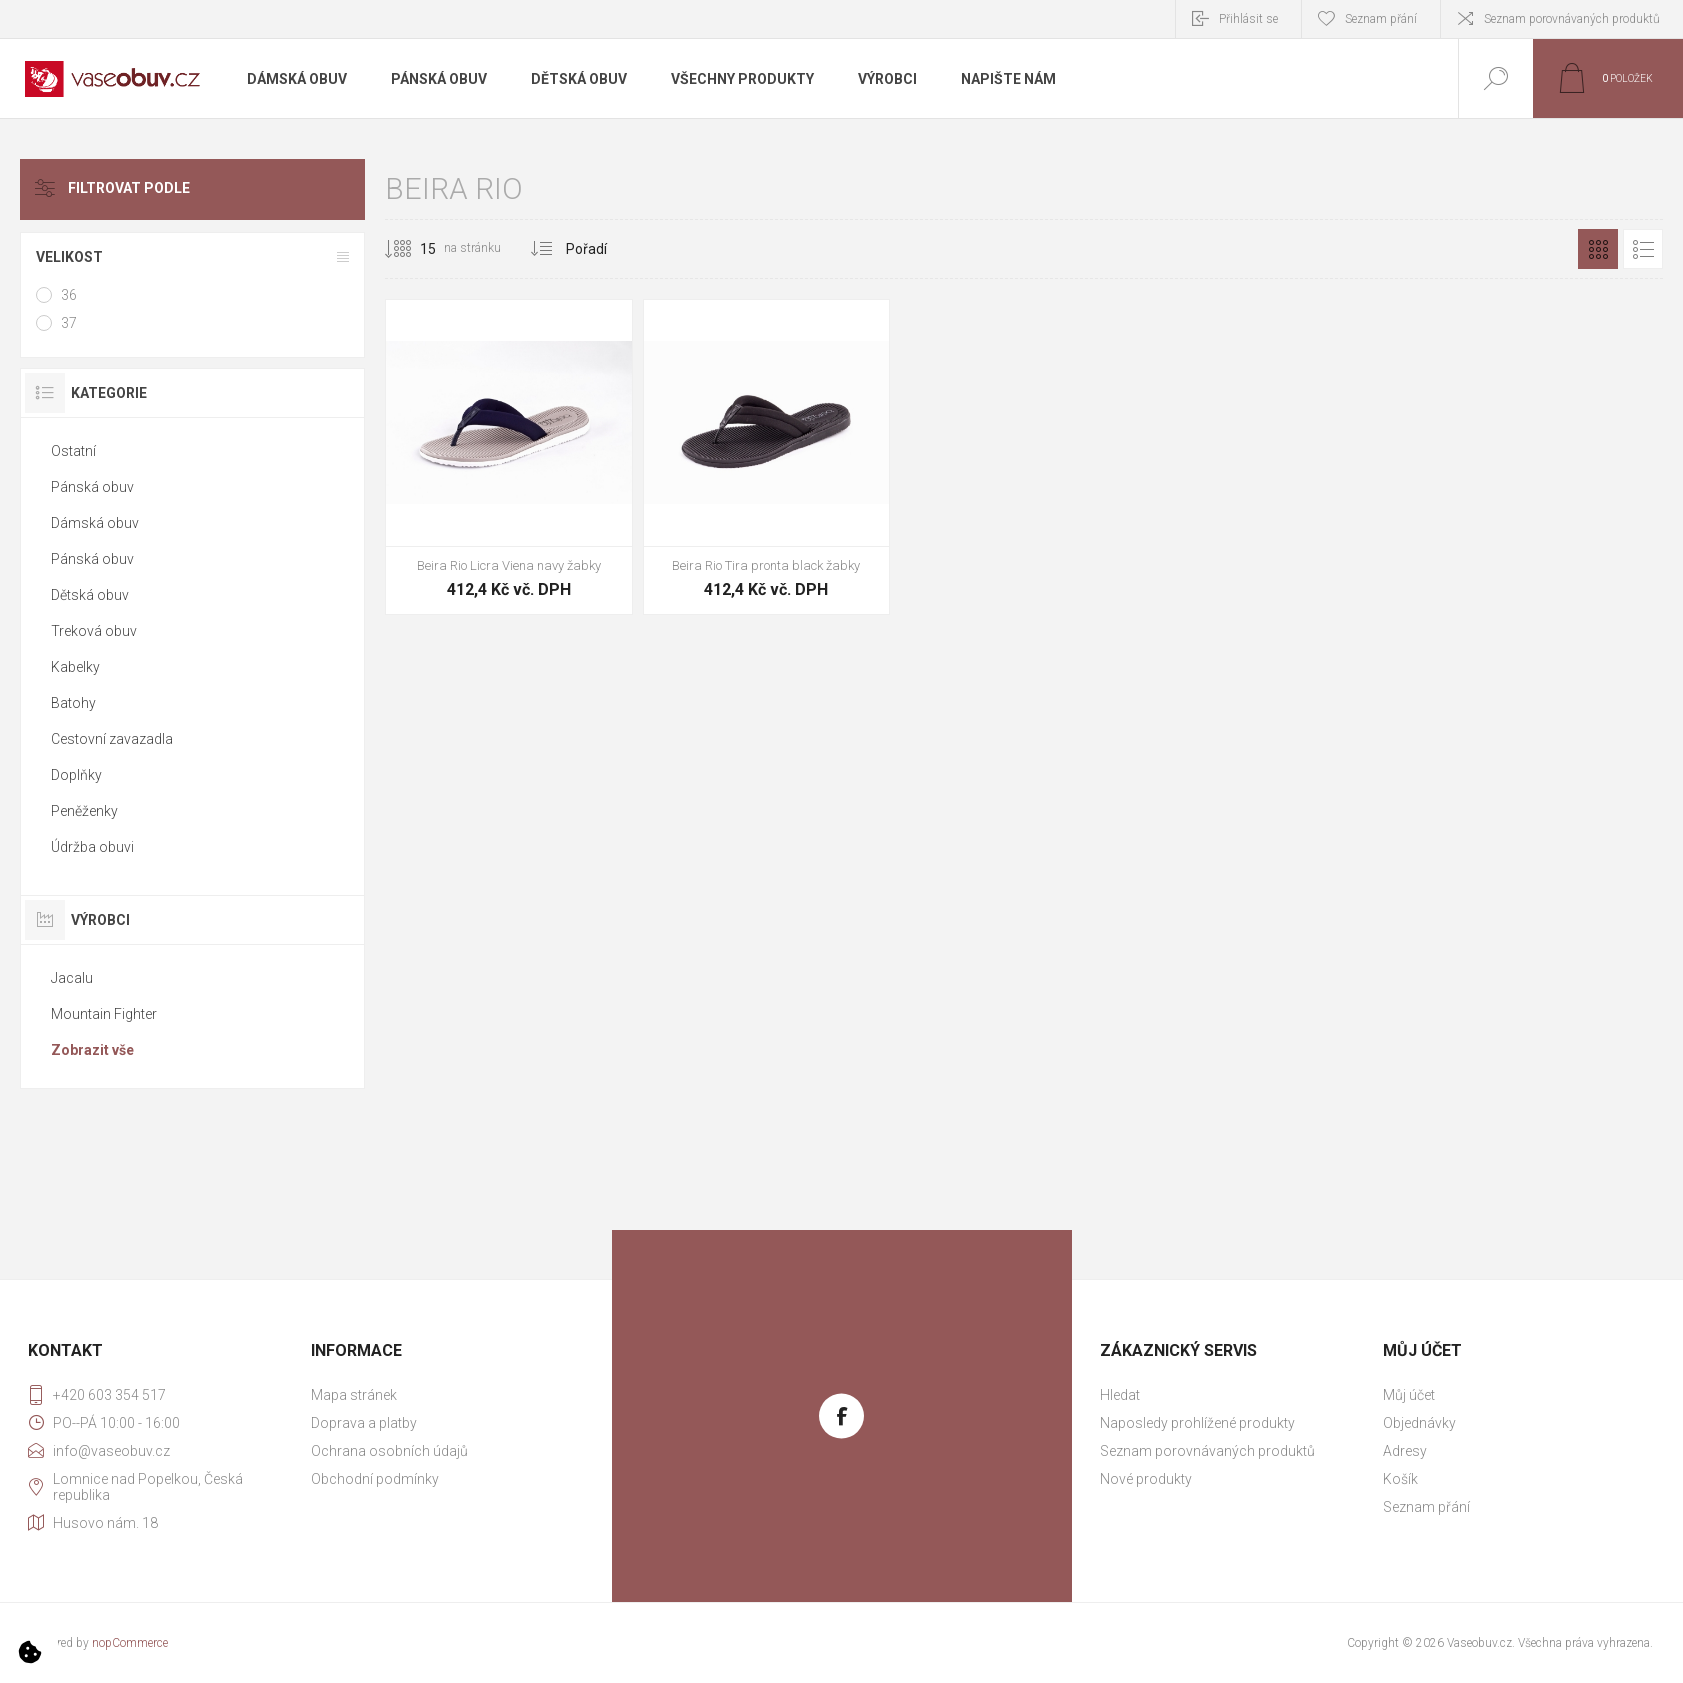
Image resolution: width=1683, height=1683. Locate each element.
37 (69, 323)
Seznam (1643, 249)
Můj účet (1409, 1395)
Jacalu (72, 978)
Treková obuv (94, 631)
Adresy (1405, 1451)
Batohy (73, 703)
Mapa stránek (354, 1395)
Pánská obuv (92, 487)
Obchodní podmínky (375, 1479)
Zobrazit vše (92, 1050)
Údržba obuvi (92, 847)
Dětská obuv (90, 595)
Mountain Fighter (104, 1014)
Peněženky (84, 811)
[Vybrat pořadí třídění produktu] (640, 249)
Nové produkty (1146, 1479)
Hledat (1120, 1395)
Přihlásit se (1248, 19)
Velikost (69, 257)
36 (69, 295)
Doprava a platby (364, 1423)
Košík (1400, 1479)
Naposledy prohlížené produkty (1197, 1423)
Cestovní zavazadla (112, 739)
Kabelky (75, 667)
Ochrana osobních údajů (389, 1451)
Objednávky (1419, 1423)
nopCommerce (130, 1643)
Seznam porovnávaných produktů (1572, 19)
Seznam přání (1426, 1507)
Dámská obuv (95, 523)
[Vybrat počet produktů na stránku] (413, 249)
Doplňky (76, 775)
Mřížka (1598, 249)
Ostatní (73, 451)
